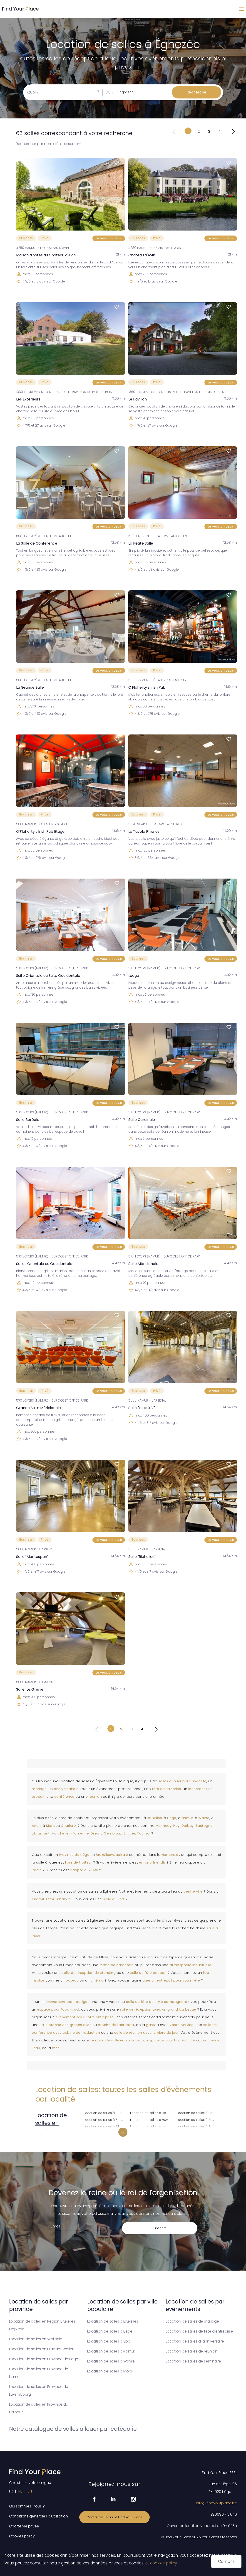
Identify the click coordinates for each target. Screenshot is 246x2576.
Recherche (196, 92)
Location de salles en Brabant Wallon (42, 2349)
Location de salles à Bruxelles (112, 2321)
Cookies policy (22, 2536)
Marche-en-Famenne (70, 1833)
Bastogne (204, 1825)
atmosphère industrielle (190, 1965)
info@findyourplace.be (216, 2503)
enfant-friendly (152, 1862)
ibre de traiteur (78, 1862)
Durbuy (187, 1825)
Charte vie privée (24, 2526)
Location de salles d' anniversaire (195, 2341)
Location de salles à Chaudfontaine (104, 2125)
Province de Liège (74, 1854)
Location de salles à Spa (108, 2341)
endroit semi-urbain (49, 1899)
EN (30, 2491)
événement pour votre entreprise (85, 2017)
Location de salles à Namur (111, 2351)
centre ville (193, 1891)
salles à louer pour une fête (182, 1781)
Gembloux (113, 1833)
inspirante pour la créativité (171, 2040)
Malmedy (164, 1825)
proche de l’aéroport (116, 2025)
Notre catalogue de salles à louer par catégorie (73, 2429)
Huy (176, 1825)
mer (55, 2048)
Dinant (96, 1833)
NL (20, 2491)
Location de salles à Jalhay (150, 2125)
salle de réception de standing (89, 1972)
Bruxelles (154, 1818)
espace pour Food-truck (58, 2009)
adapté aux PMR (84, 1870)
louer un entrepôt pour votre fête (171, 1980)
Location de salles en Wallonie (35, 2339)
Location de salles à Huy (149, 2119)
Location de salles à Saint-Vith (197, 2125)
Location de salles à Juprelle (150, 2132)
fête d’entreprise (166, 1789)
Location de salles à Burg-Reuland (104, 2112)
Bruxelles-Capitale (112, 1854)
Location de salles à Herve (150, 2112)
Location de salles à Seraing (197, 2132)
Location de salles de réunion (191, 2351)
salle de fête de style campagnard (156, 2001)
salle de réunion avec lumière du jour (146, 2032)
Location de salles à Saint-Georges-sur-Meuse (197, 2112)
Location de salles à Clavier (104, 2132)
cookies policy (163, 2563)
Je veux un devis (109, 238)
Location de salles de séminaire (193, 2361)
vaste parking (182, 2025)
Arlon (36, 1825)
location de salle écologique (115, 2040)
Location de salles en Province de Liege (43, 2359)
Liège (171, 1818)
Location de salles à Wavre (111, 2361)
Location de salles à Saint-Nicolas (197, 2119)
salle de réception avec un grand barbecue (158, 2009)
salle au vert (114, 1899)
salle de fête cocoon (148, 1972)
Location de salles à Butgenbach (104, 2119)
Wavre (203, 1818)
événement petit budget (67, 2001)
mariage (39, 1789)
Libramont (41, 1833)
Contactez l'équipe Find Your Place (114, 2517)
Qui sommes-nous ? (27, 2506)
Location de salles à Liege (109, 2331)
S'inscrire (160, 2228)
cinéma (97, 1980)
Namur (187, 1818)
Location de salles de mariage (192, 2321)
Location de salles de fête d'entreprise (199, 2331)
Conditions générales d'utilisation (38, 2516)
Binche (129, 1833)
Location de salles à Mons (110, 2371)
